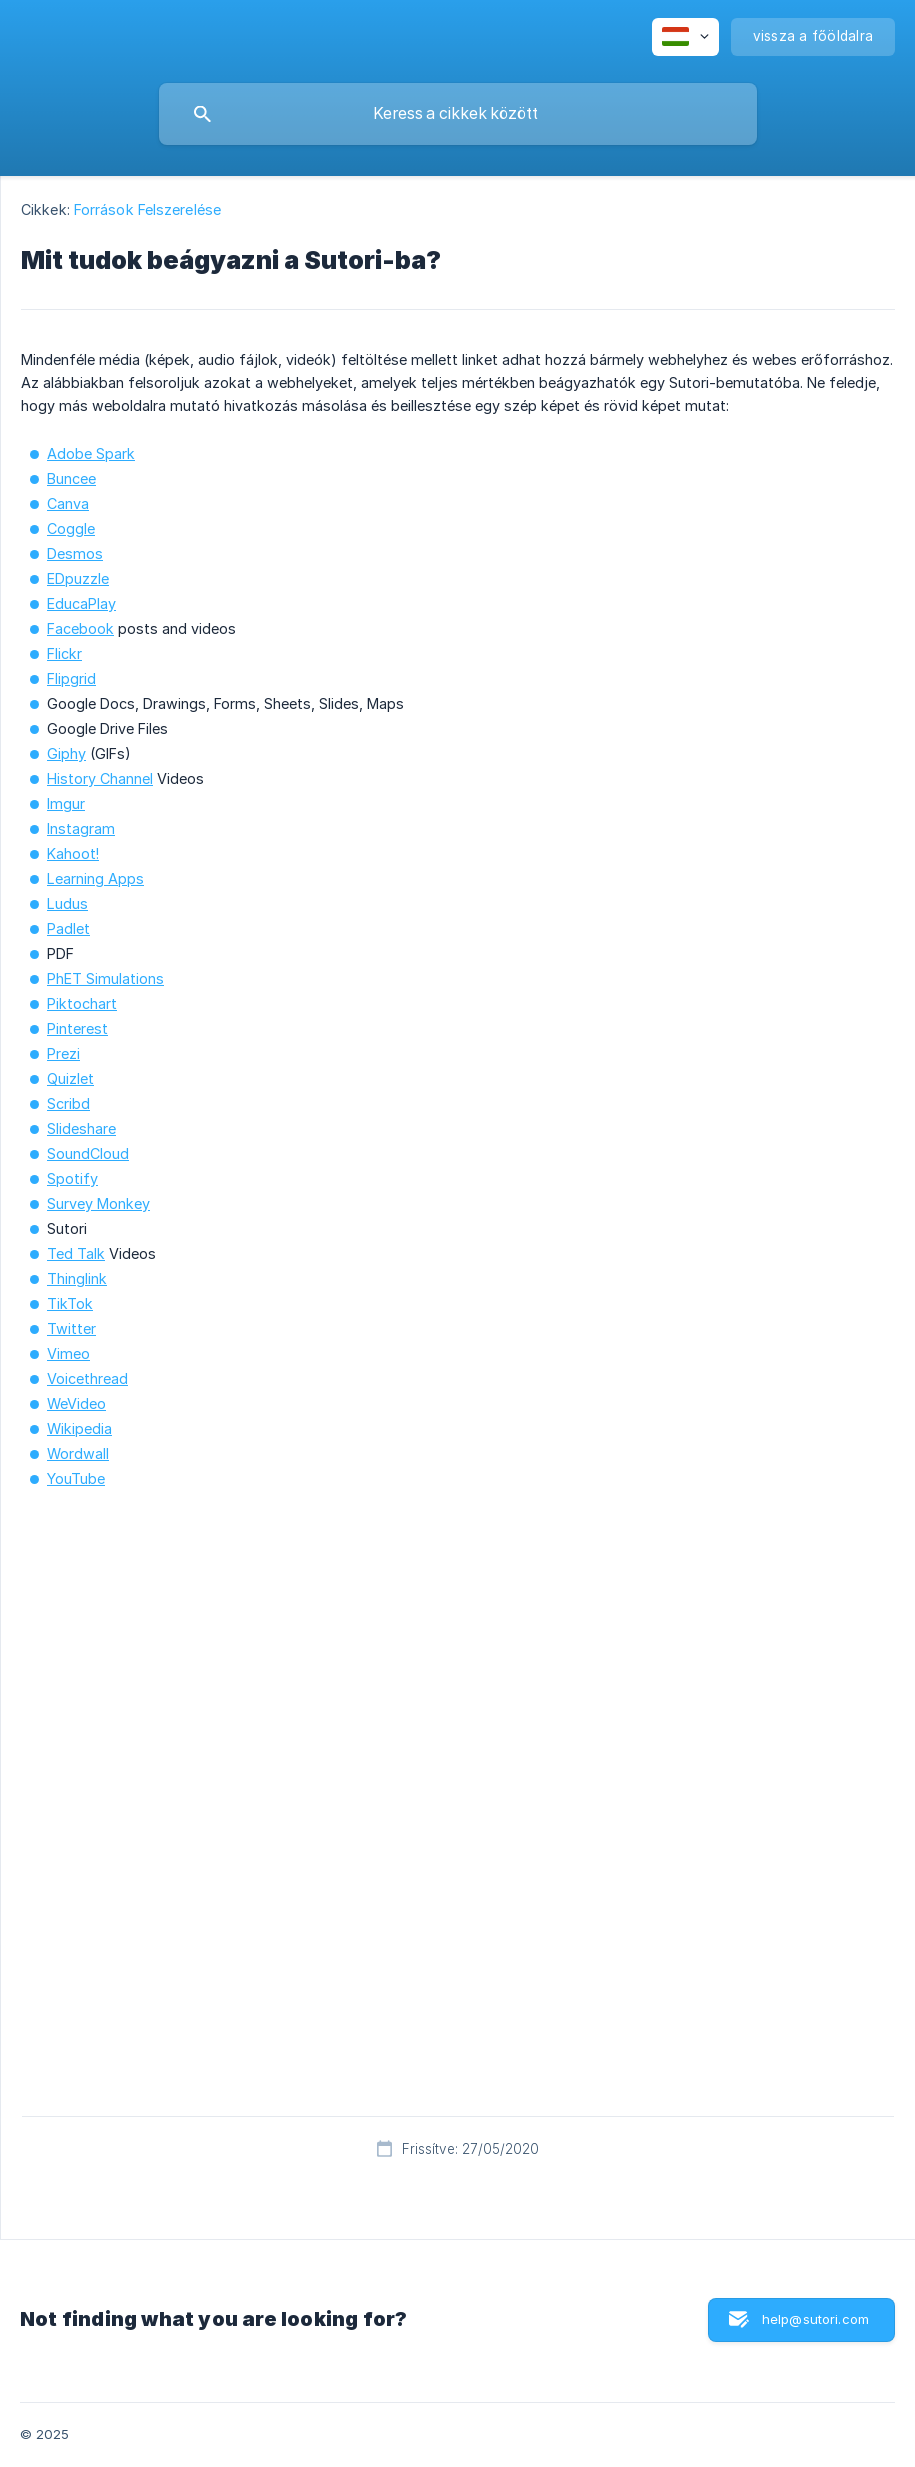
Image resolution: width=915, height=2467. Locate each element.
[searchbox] (458, 114)
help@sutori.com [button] (815, 2319)
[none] (685, 37)
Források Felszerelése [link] (147, 209)
